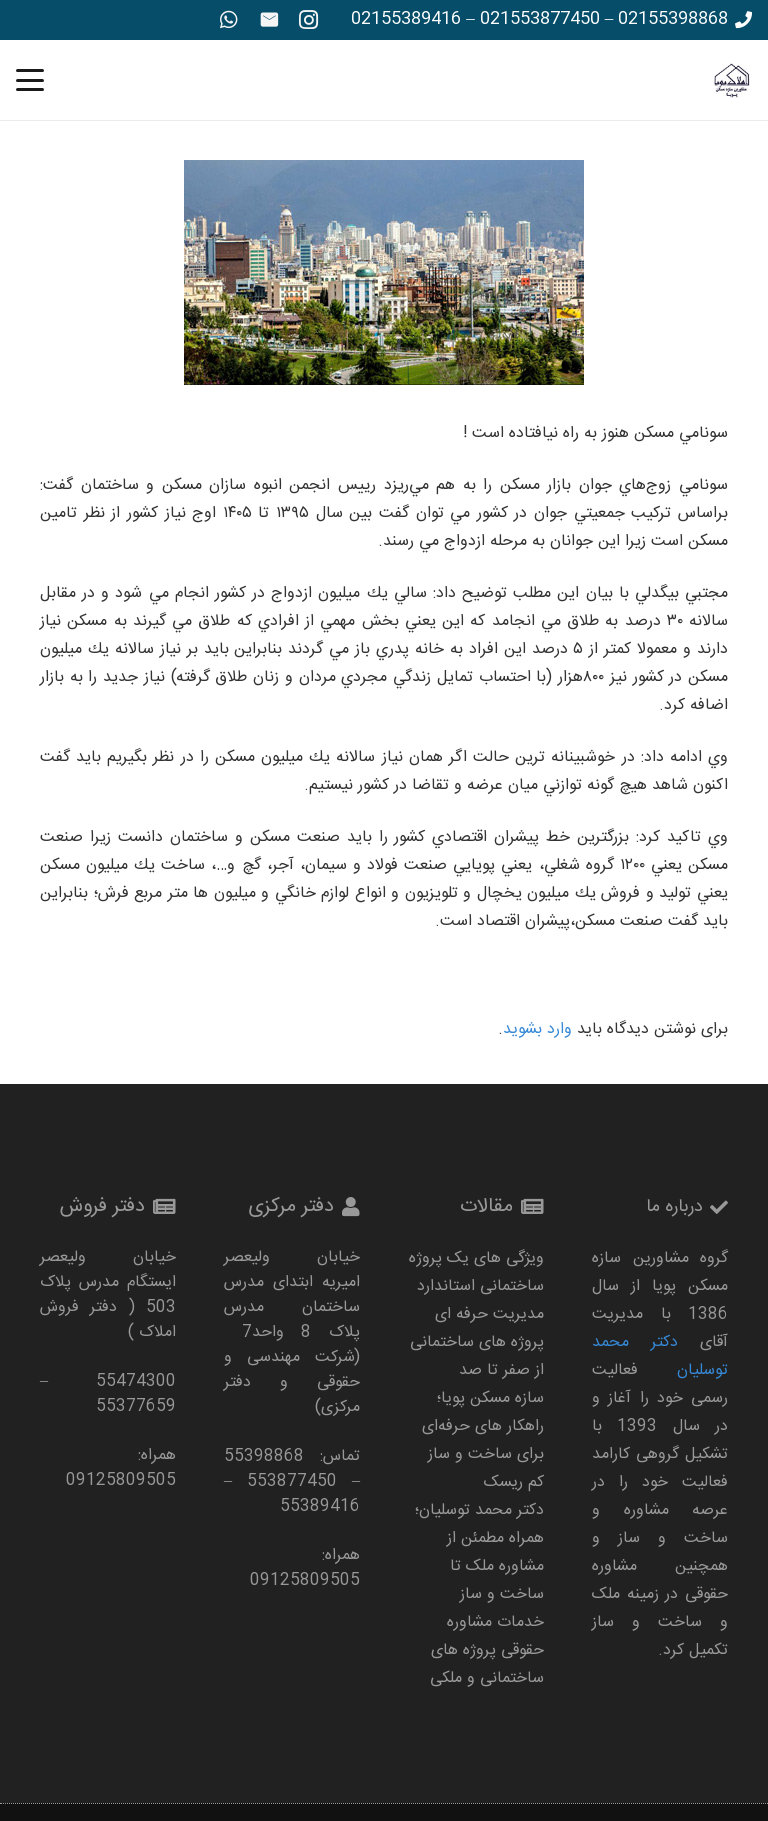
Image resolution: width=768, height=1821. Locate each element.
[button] (30, 80)
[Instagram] (309, 20)
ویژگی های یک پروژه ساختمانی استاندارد (476, 1272)
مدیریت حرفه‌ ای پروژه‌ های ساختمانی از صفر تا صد (477, 1342)
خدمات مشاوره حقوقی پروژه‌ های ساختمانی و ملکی (487, 1650)
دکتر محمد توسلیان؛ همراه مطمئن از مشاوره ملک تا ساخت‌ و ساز (479, 1552)
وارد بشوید (537, 1029)
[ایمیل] (269, 20)
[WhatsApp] (229, 20)
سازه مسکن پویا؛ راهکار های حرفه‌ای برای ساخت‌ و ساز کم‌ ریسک (483, 1440)
